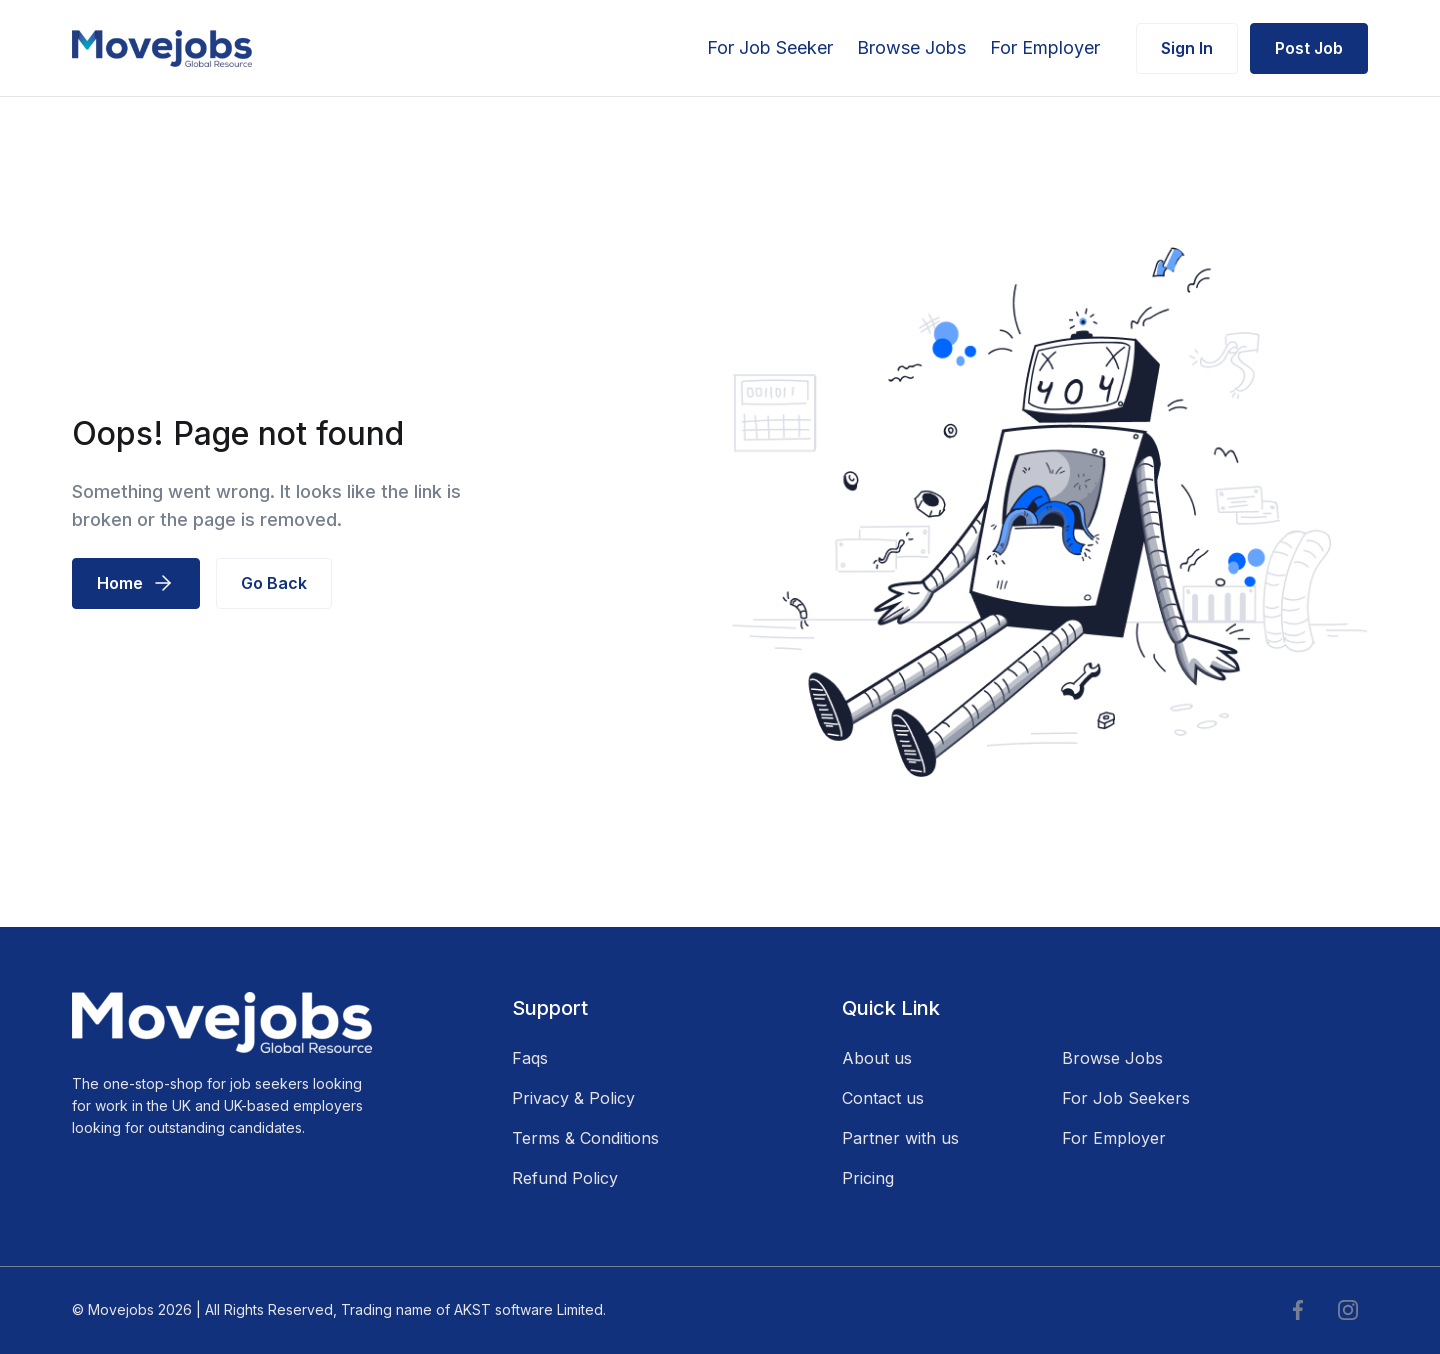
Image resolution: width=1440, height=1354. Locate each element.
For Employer (1045, 47)
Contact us (883, 1098)
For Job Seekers (1126, 1098)
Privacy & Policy (573, 1098)
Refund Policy (565, 1178)
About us (877, 1058)
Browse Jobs (911, 47)
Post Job (1309, 48)
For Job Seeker (770, 47)
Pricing (868, 1178)
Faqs (530, 1058)
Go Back (274, 583)
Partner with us (900, 1138)
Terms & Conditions (585, 1138)
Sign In (1187, 48)
